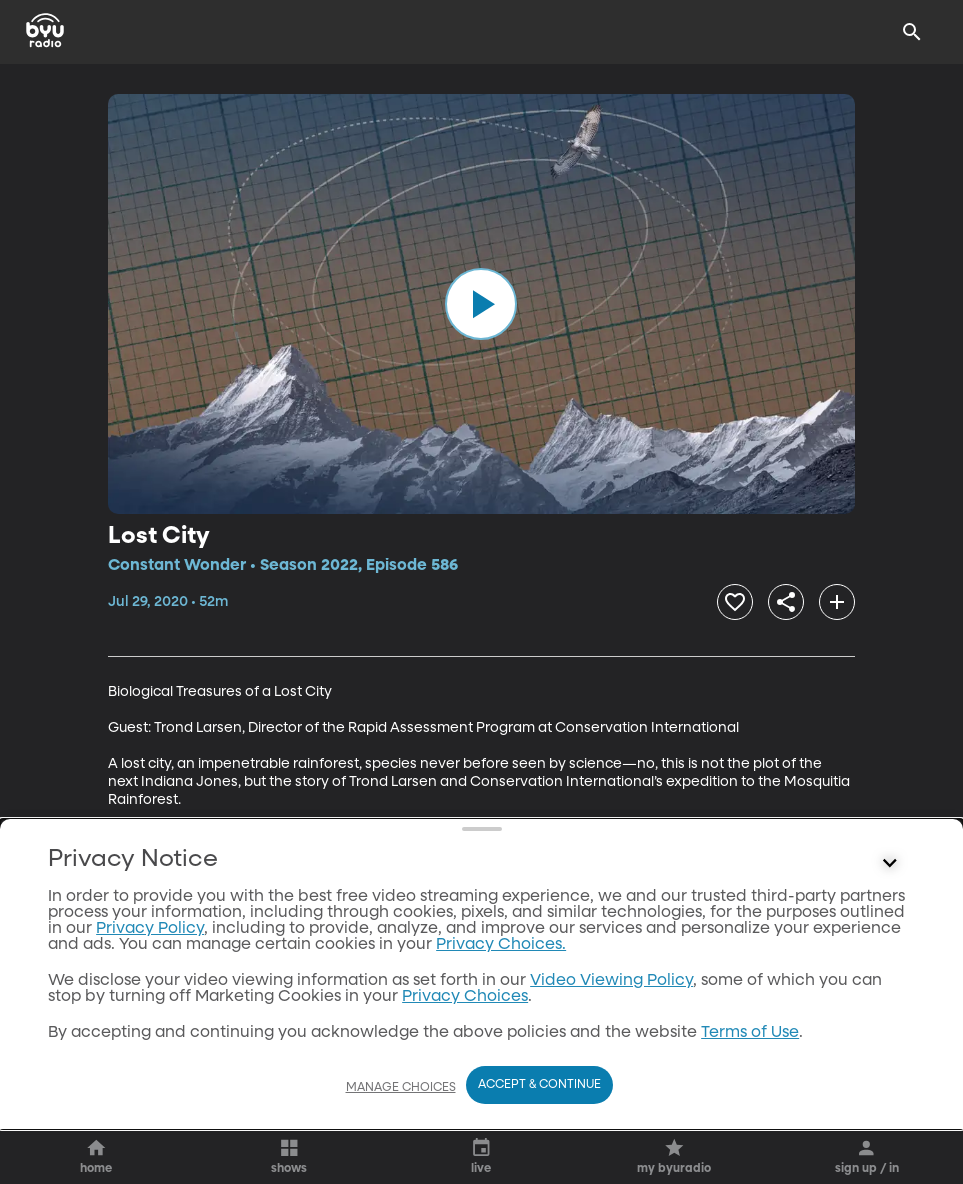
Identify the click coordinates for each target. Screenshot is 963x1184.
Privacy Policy (150, 929)
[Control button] (890, 864)
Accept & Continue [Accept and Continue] (539, 1085)
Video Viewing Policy (611, 981)
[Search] (912, 32)
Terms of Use (750, 1033)
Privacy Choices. (501, 945)
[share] (786, 602)
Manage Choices (401, 1088)
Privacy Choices (465, 997)
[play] (481, 304)
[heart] (735, 602)
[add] (837, 602)
